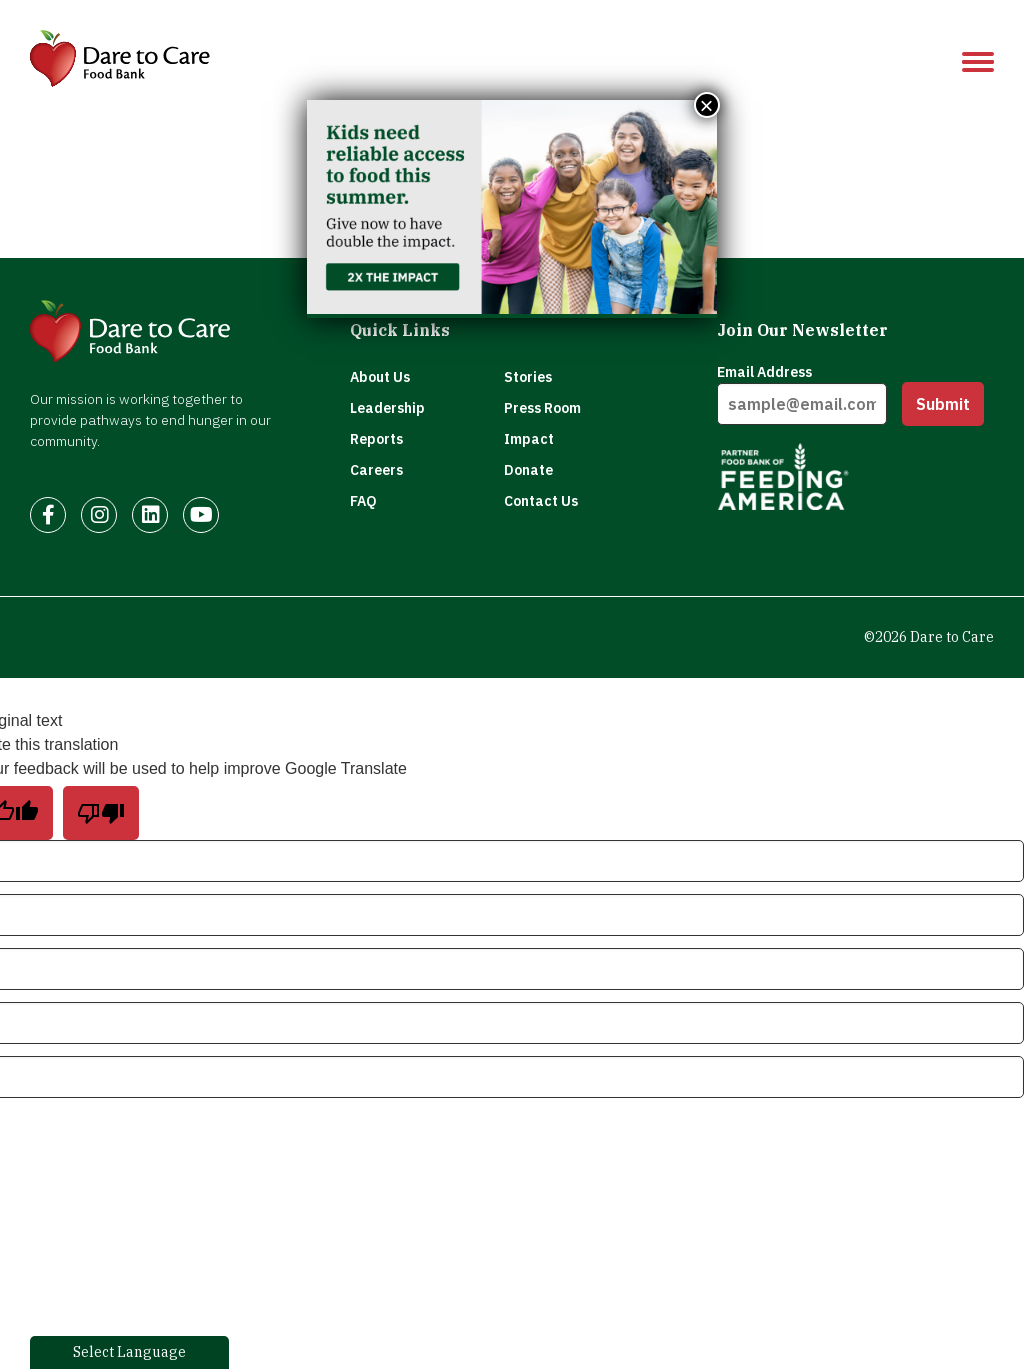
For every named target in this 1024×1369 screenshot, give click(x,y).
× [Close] (707, 105)
